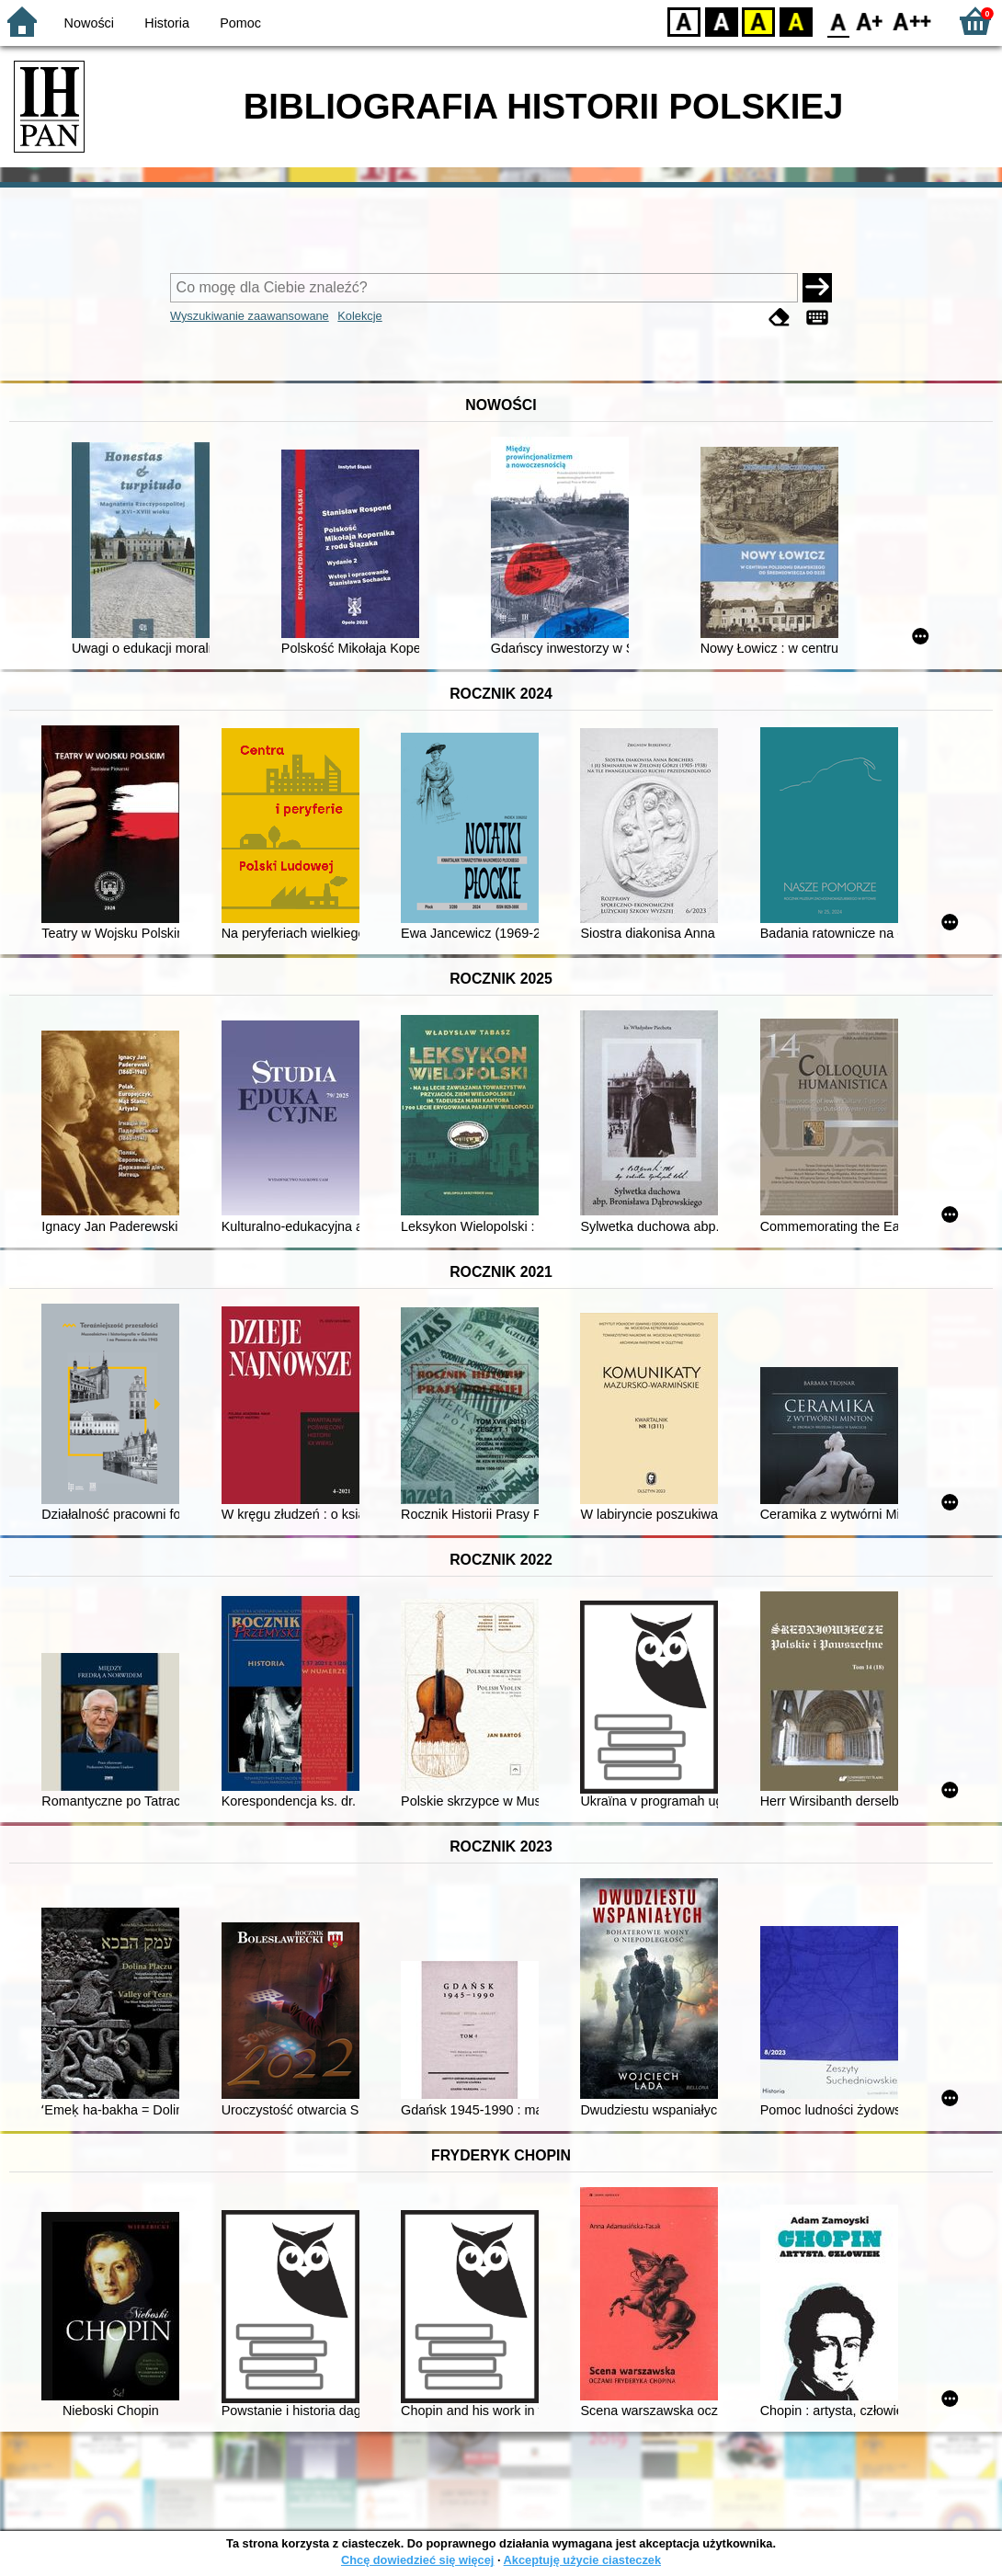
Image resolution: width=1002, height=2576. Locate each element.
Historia (166, 23)
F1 (870, 20)
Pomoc (240, 23)
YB (758, 20)
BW (722, 20)
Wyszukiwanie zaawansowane (249, 316)
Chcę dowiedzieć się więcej (417, 2560)
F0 (838, 20)
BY (795, 20)
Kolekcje (359, 316)
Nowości (89, 23)
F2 (912, 20)
